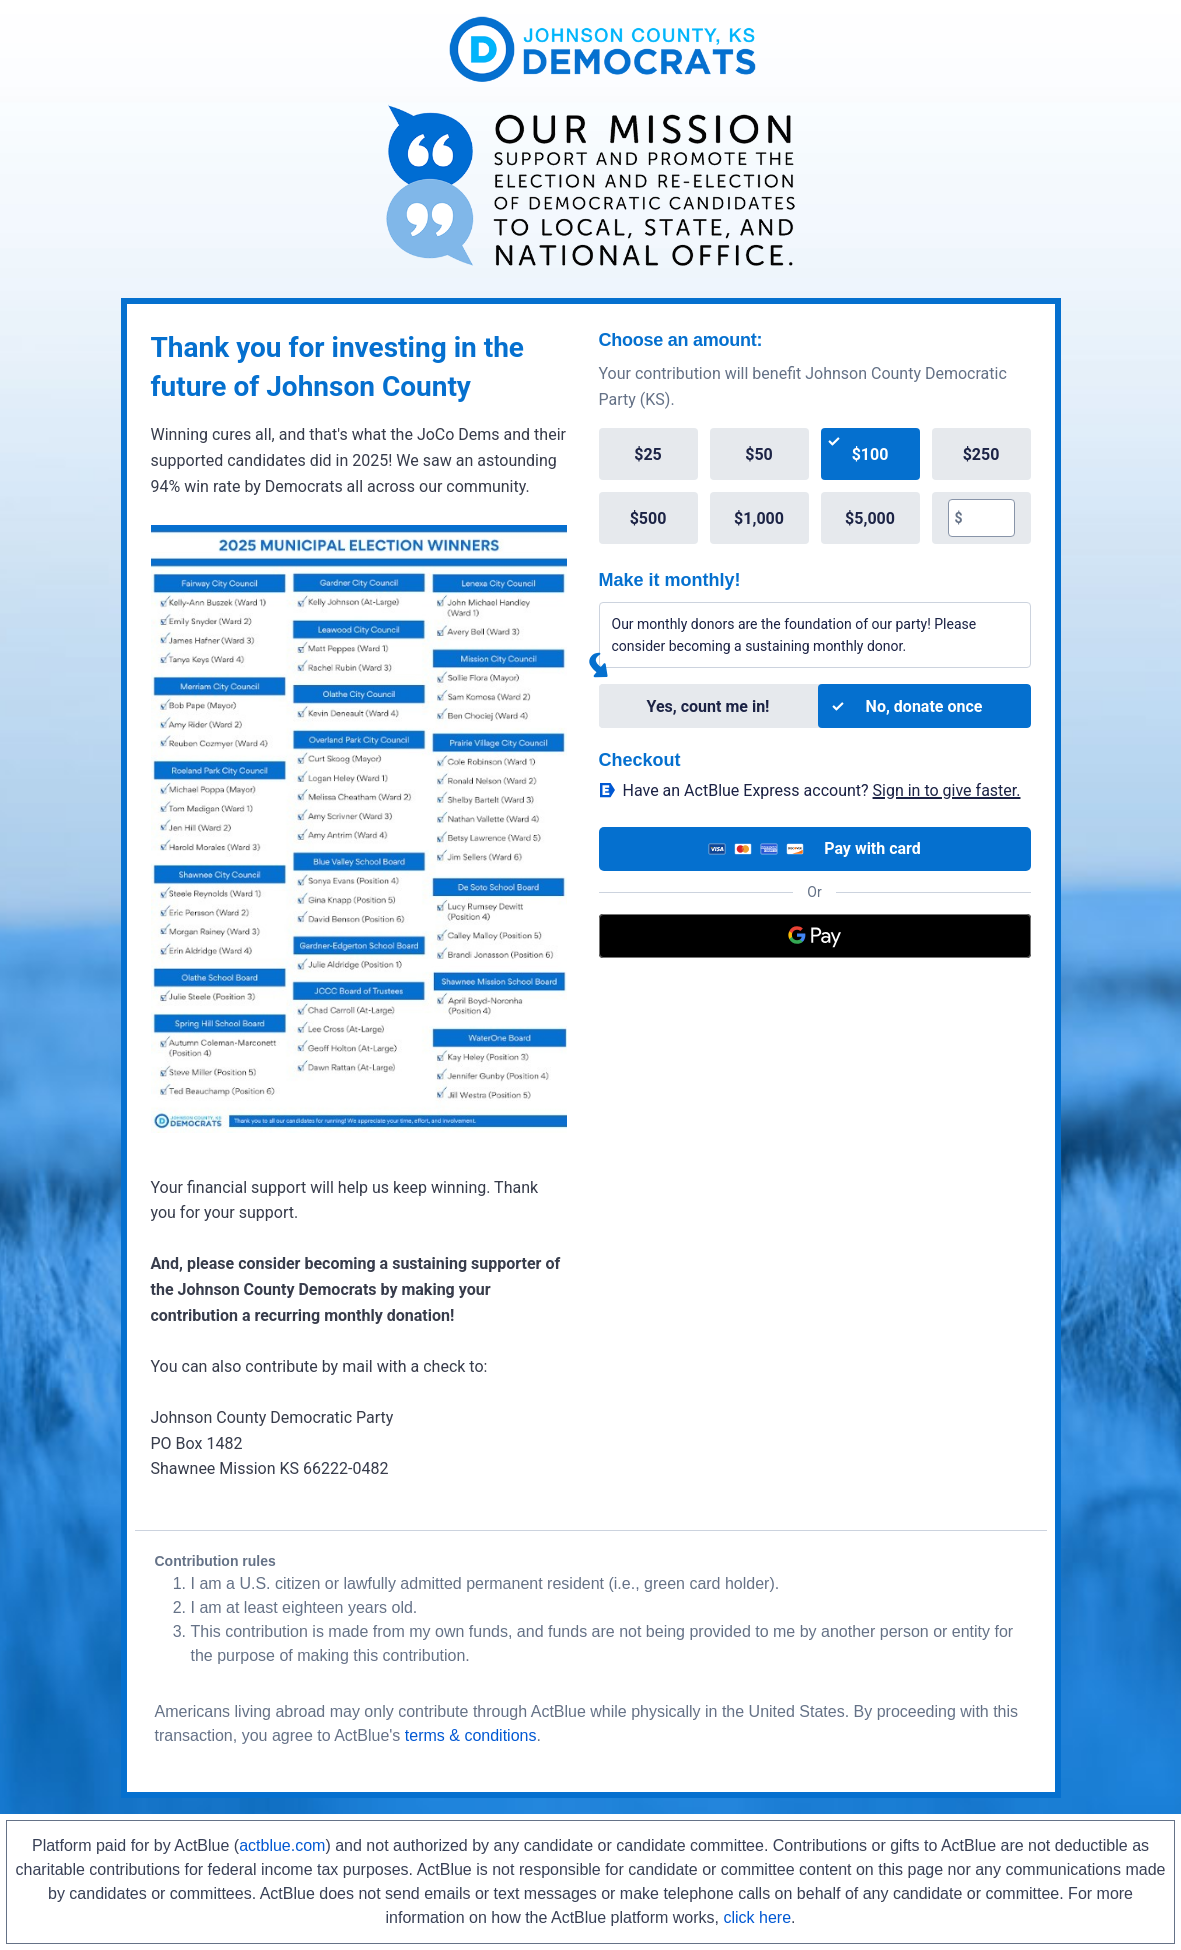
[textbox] (988, 518)
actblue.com (282, 1845)
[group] (815, 486)
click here (757, 1917)
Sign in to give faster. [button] (947, 790)
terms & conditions (471, 1735)
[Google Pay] (815, 936)
